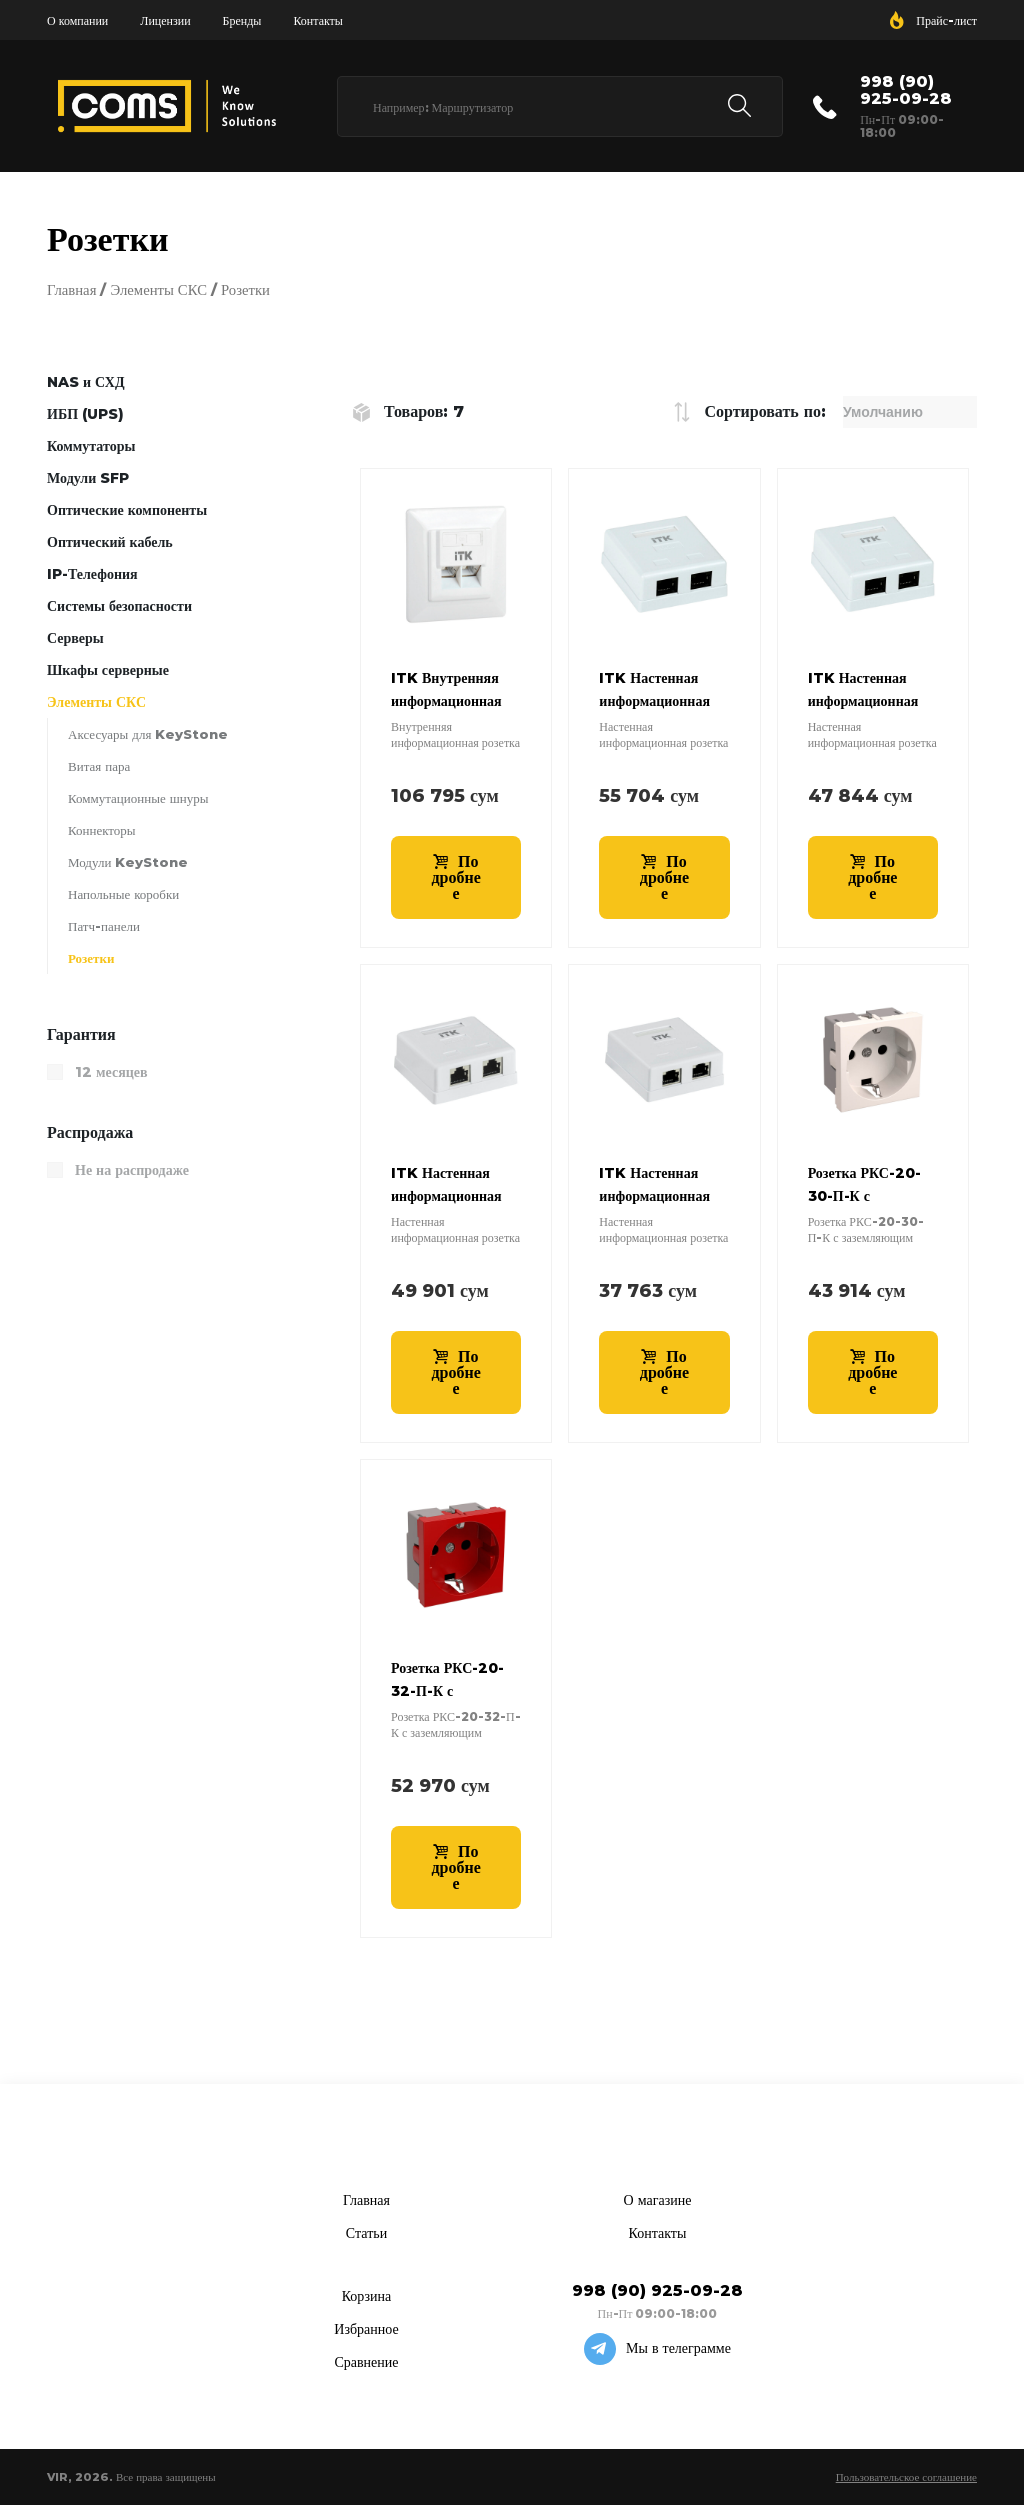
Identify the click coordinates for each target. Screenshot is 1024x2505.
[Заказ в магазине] (910, 412)
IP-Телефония (92, 574)
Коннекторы (102, 830)
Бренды (242, 20)
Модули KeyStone (128, 862)
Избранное (366, 2329)
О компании (77, 20)
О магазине (658, 2200)
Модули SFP (88, 478)
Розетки (91, 958)
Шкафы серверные (108, 670)
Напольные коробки (123, 894)
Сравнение (366, 2362)
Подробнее (456, 877)
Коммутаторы (91, 446)
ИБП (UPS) (85, 414)
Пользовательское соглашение (906, 2477)
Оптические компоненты (127, 510)
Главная (71, 290)
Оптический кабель (110, 542)
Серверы (75, 638)
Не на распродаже (132, 1170)
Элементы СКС (158, 290)
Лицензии (165, 20)
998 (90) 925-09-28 (906, 90)
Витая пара (99, 766)
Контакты (318, 20)
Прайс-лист (946, 20)
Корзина (367, 2296)
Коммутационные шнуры (138, 798)
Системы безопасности (119, 606)
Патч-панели (104, 926)
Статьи (366, 2233)
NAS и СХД (86, 382)
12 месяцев (111, 1072)
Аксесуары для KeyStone (148, 734)
